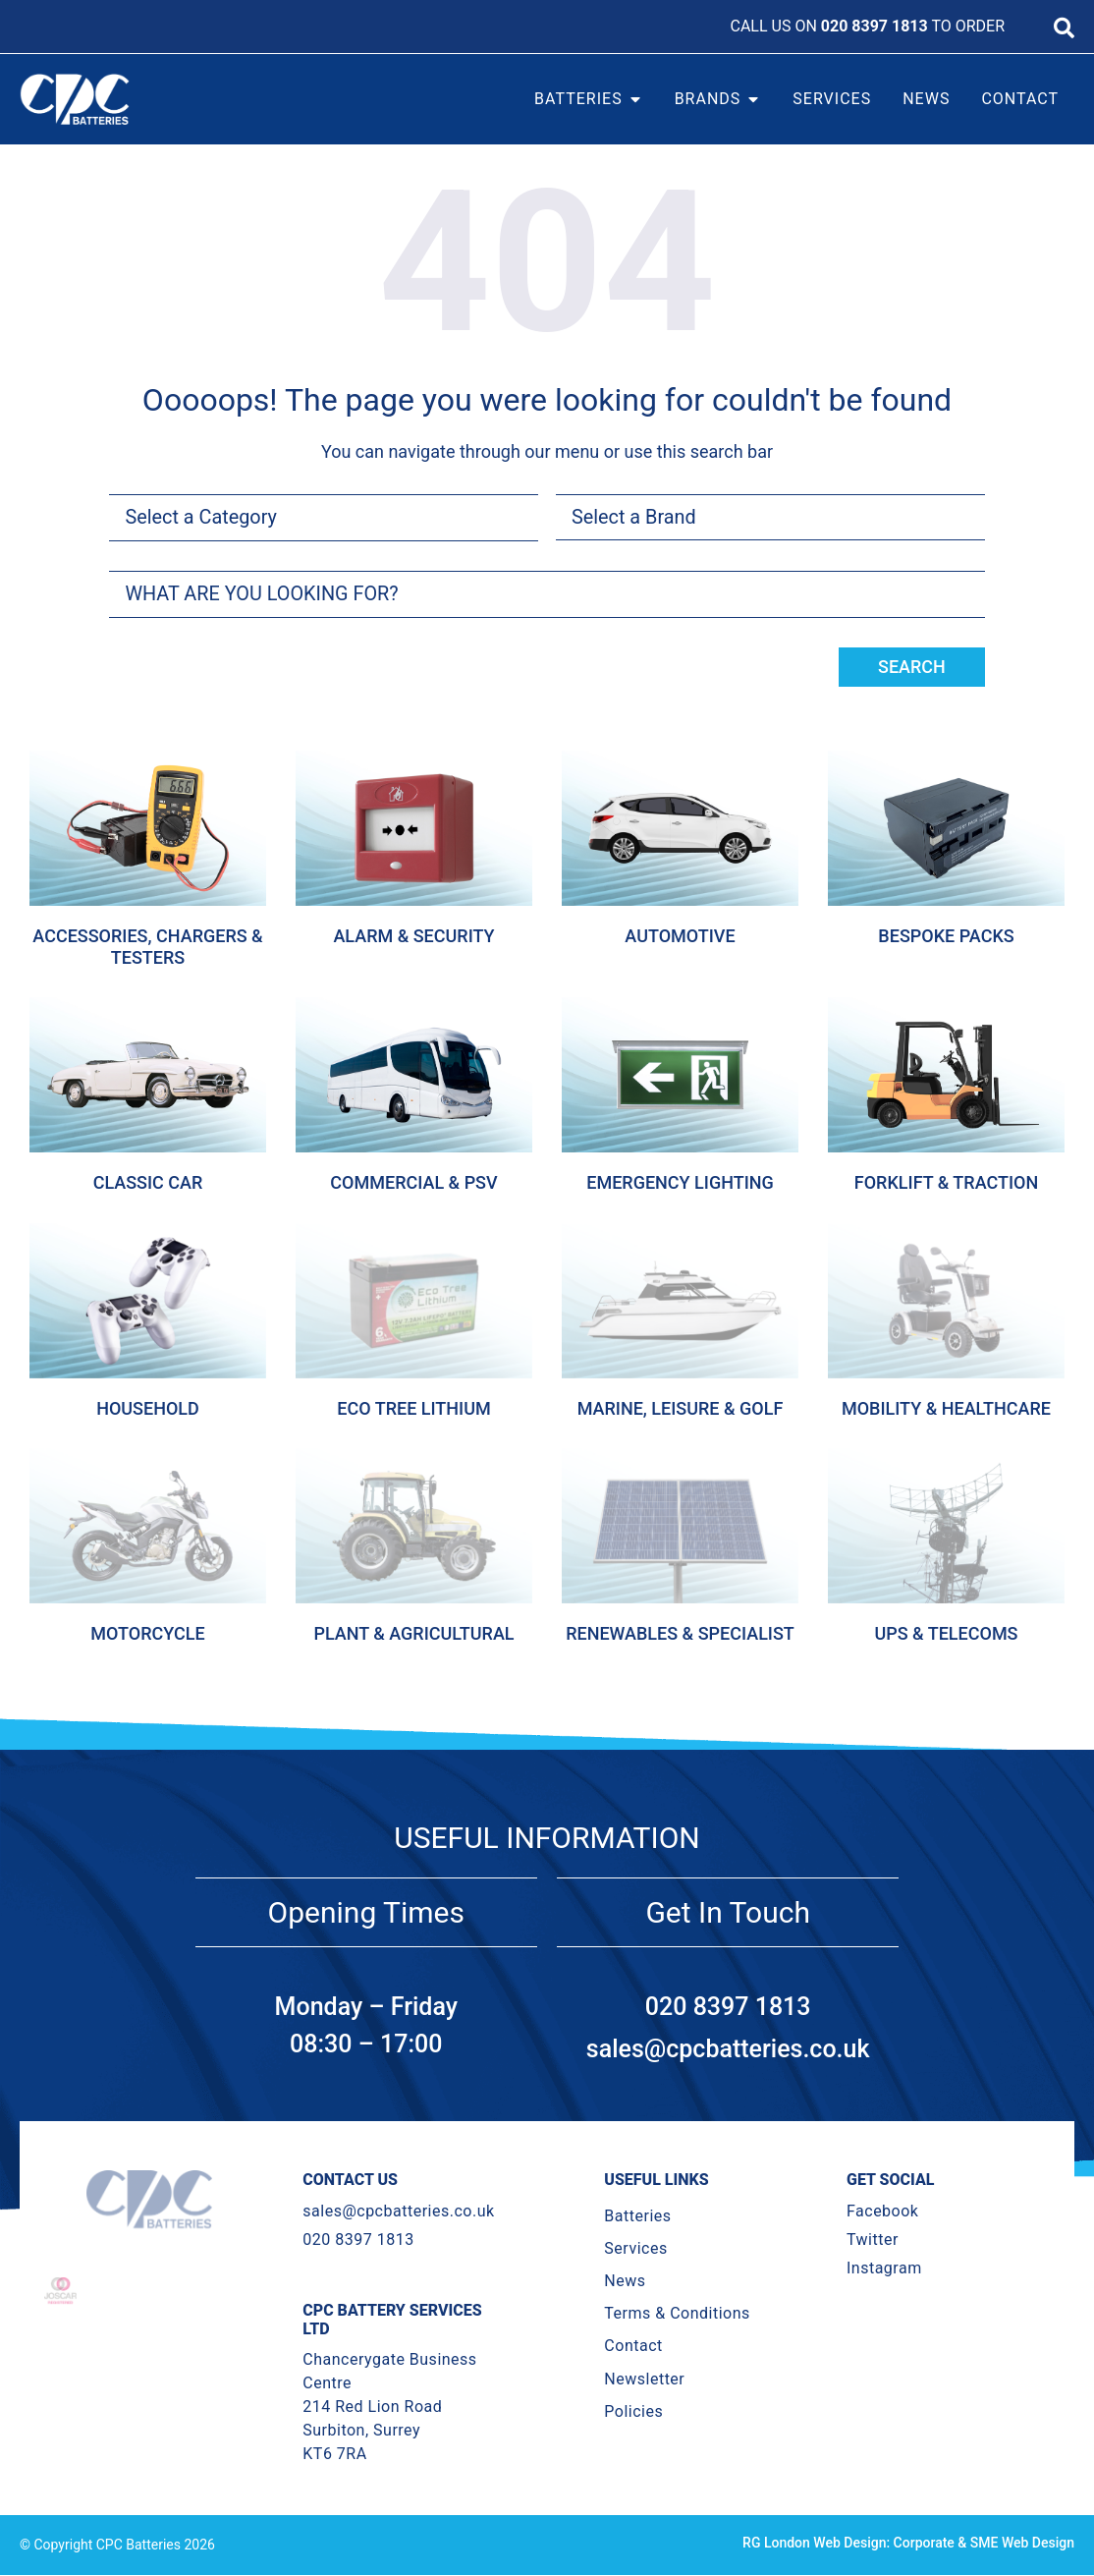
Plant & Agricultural (413, 1633)
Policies (633, 2411)
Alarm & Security (413, 936)
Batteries (637, 2216)
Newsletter (644, 2379)
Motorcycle (147, 1633)
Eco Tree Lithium (413, 1408)
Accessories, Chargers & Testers (147, 947)
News (624, 2281)
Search (912, 667)
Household (147, 1408)
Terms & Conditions (677, 2314)
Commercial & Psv (413, 1183)
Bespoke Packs (945, 936)
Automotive (680, 936)
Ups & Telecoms (945, 1633)
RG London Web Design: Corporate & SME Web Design (908, 2543)
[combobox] (546, 594)
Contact (633, 2346)
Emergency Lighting (680, 1183)
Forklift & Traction (946, 1183)
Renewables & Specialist (680, 1633)
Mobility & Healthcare (946, 1408)
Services (635, 2248)
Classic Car (148, 1183)
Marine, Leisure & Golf (680, 1408)
